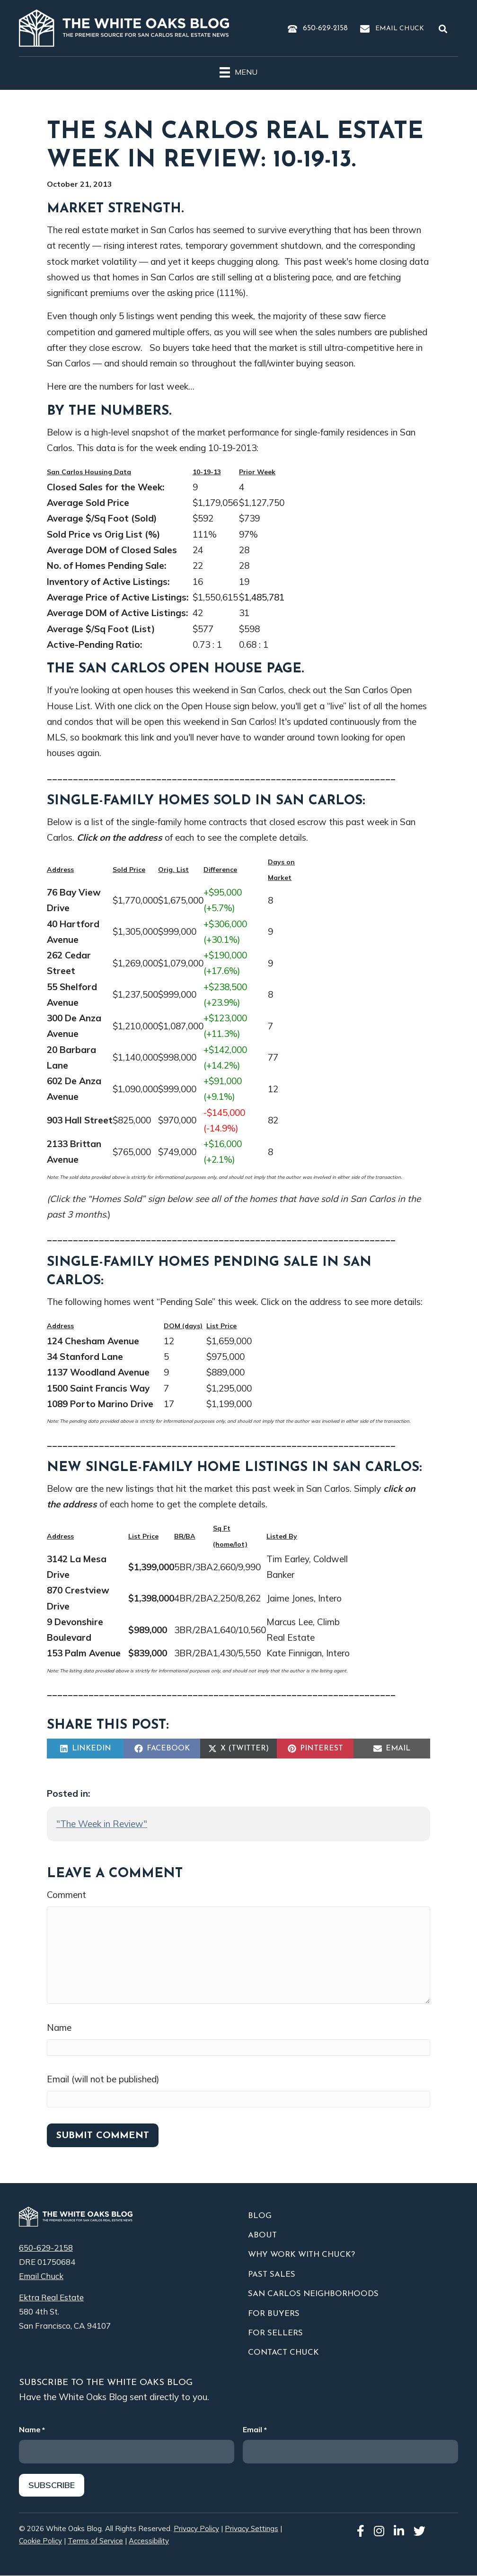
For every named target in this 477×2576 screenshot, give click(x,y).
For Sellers (275, 2333)
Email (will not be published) (103, 2079)
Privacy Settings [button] (251, 2528)
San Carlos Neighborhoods (313, 2294)
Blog (260, 2216)
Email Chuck (399, 28)
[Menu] (238, 71)
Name (59, 2027)
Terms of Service (95, 2541)
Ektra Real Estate (51, 2297)
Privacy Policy (196, 2528)
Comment (66, 1894)
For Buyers (274, 2314)
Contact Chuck (283, 2353)
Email (254, 2430)
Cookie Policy (40, 2541)
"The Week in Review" (101, 1823)
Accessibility (149, 2541)
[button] (445, 29)
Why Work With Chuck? (301, 2255)
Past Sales (271, 2275)
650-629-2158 (325, 28)
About (262, 2235)
